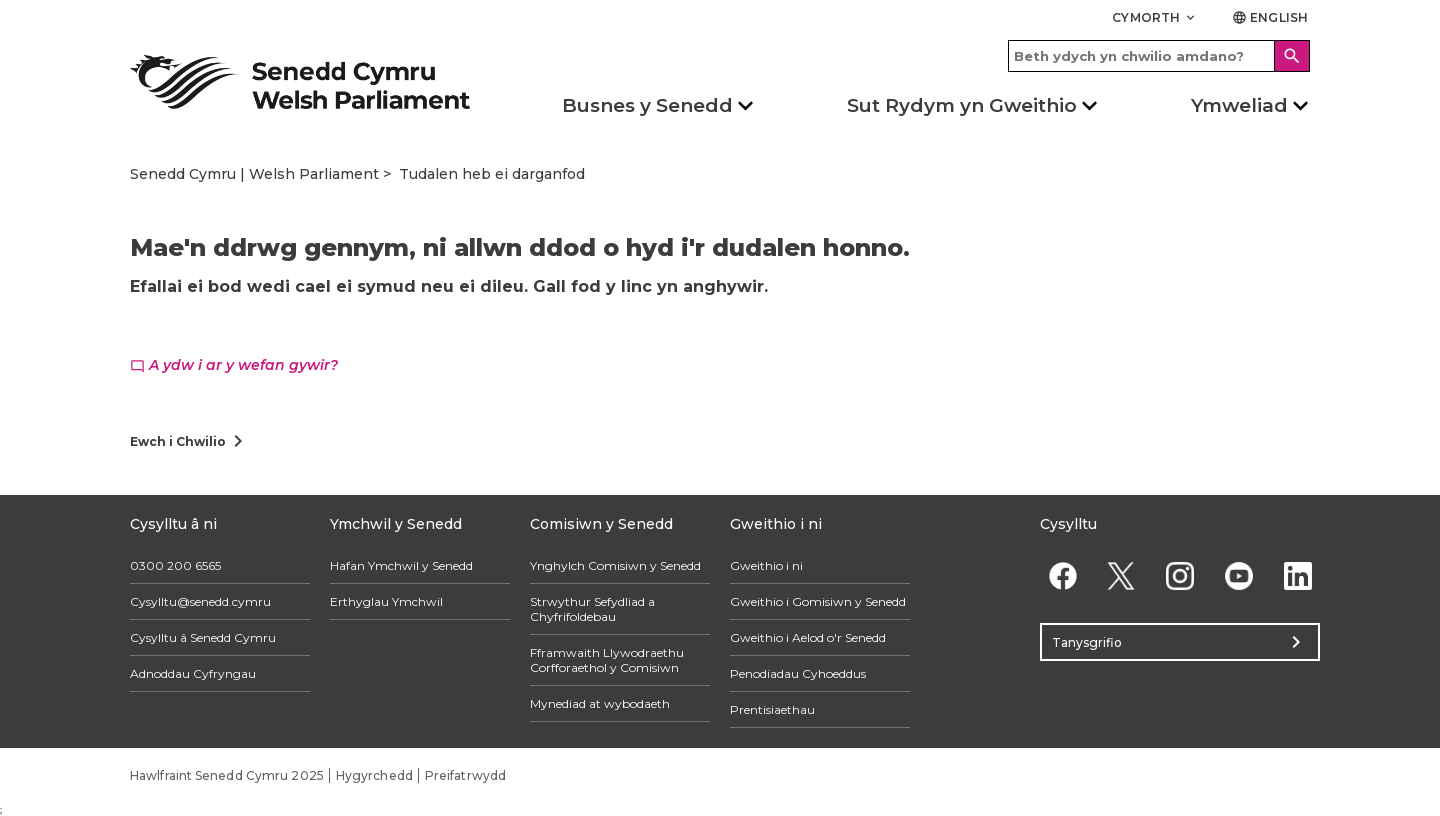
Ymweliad (1239, 105)
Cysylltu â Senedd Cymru (203, 637)
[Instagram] (1180, 575)
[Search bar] (1159, 56)
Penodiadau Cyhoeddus (798, 673)
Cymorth (1155, 17)
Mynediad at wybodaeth (600, 703)
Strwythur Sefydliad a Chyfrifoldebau (592, 609)
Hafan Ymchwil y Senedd (401, 565)
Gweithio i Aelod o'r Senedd (808, 637)
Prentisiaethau (772, 709)
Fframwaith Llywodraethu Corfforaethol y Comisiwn (607, 660)
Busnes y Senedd (647, 105)
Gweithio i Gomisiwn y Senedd (818, 601)
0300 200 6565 (175, 565)
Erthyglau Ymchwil (386, 601)
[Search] (1292, 56)
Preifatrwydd (465, 775)
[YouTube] (1238, 575)
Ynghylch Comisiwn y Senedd (615, 565)
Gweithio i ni (766, 565)
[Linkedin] (1297, 575)
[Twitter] (1121, 575)
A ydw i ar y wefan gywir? (234, 365)
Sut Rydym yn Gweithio (962, 105)
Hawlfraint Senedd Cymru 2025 (227, 775)
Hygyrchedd (374, 775)
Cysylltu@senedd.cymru (200, 601)
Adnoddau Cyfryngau (193, 673)
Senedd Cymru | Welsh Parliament (254, 174)
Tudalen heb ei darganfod (492, 174)
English (1270, 17)
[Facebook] (1062, 575)
